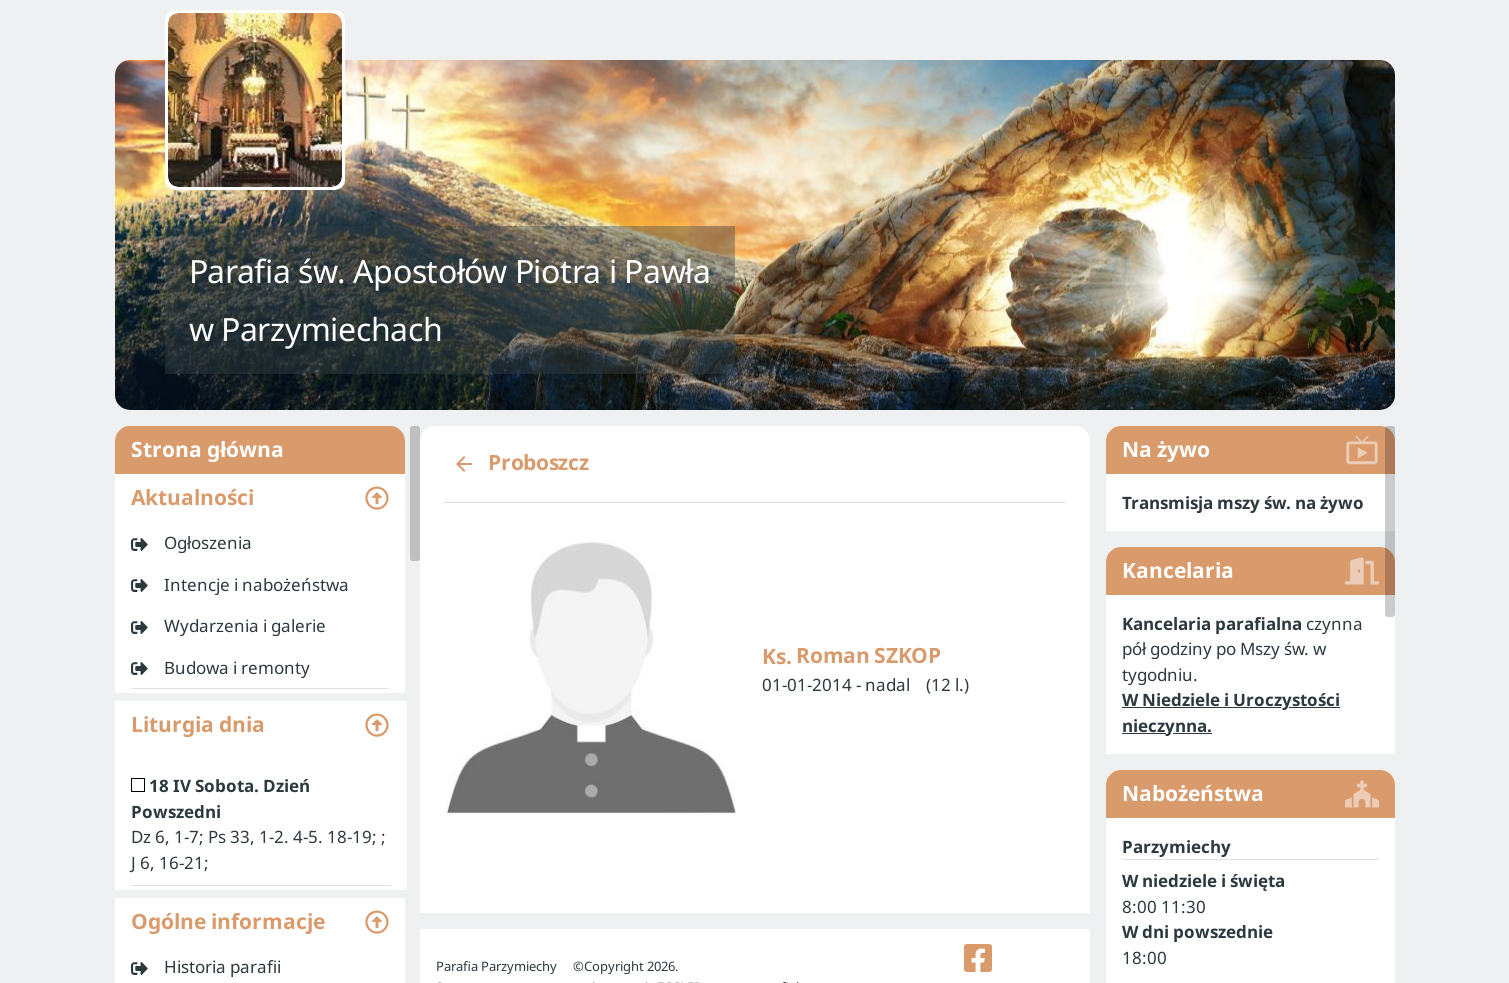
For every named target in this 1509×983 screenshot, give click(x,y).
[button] (260, 498)
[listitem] (260, 543)
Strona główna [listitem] (260, 450)
